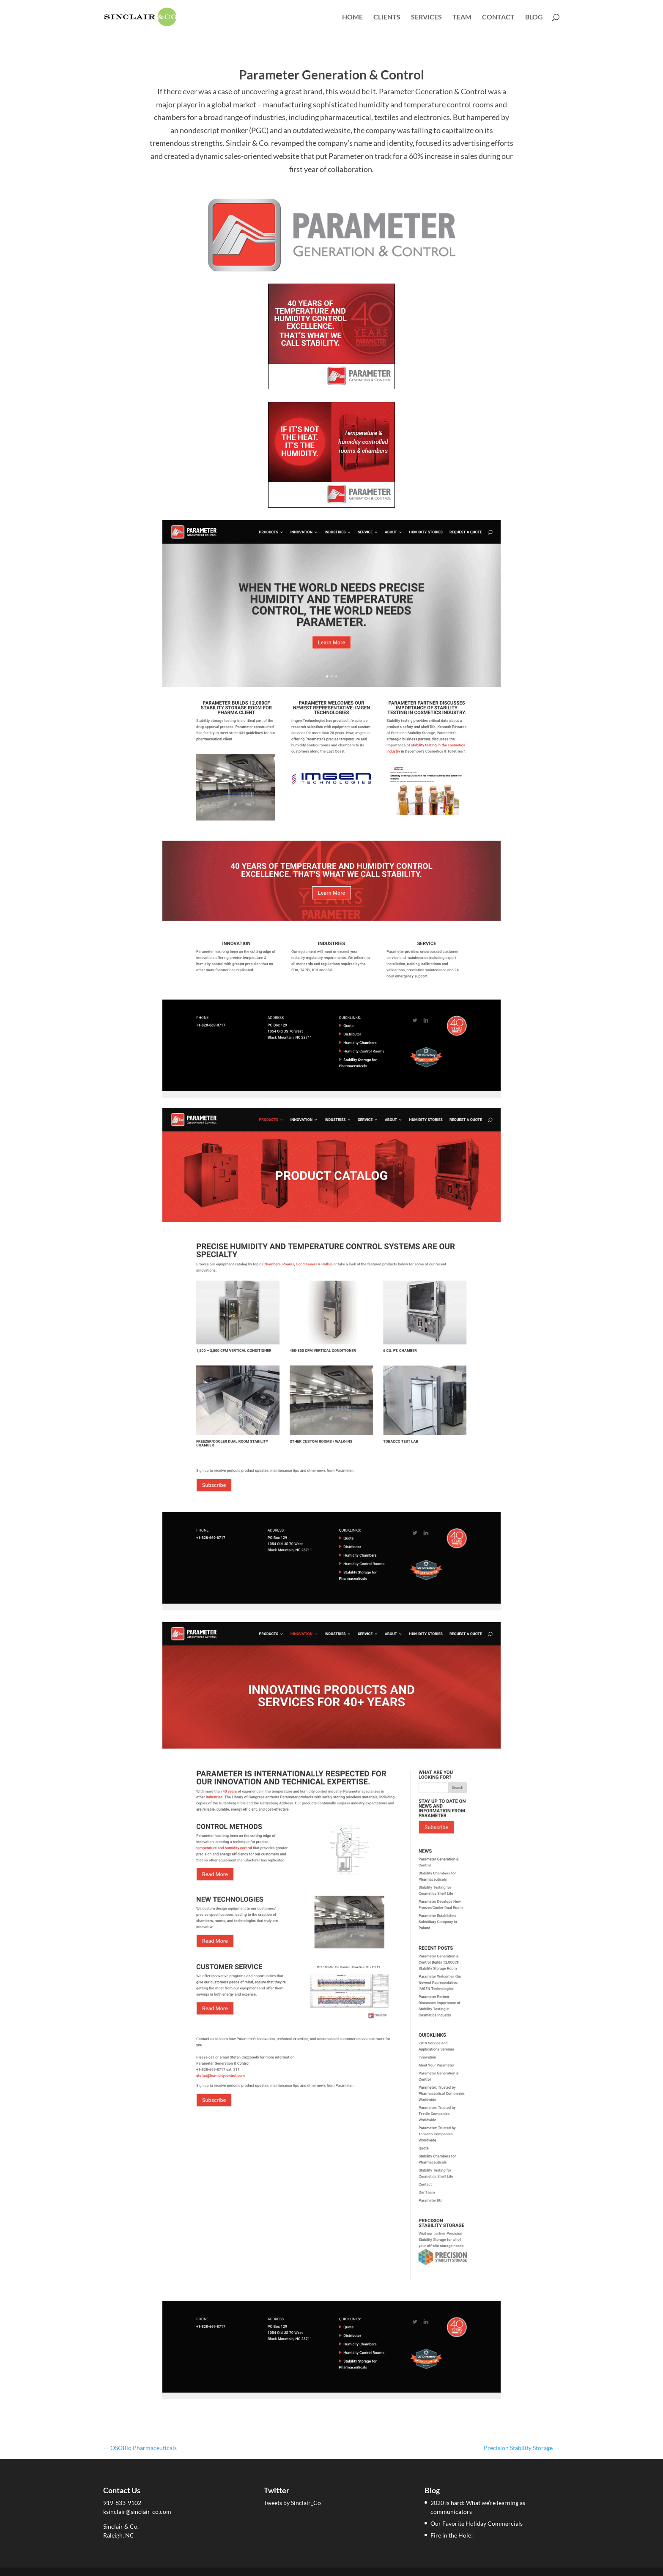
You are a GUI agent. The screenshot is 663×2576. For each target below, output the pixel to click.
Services (426, 17)
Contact (498, 17)
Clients (386, 17)
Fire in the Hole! (451, 2535)
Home (352, 17)
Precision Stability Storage (522, 2447)
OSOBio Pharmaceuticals (140, 2447)
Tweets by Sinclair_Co (292, 2502)
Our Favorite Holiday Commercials (476, 2523)
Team (461, 17)
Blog (534, 17)
